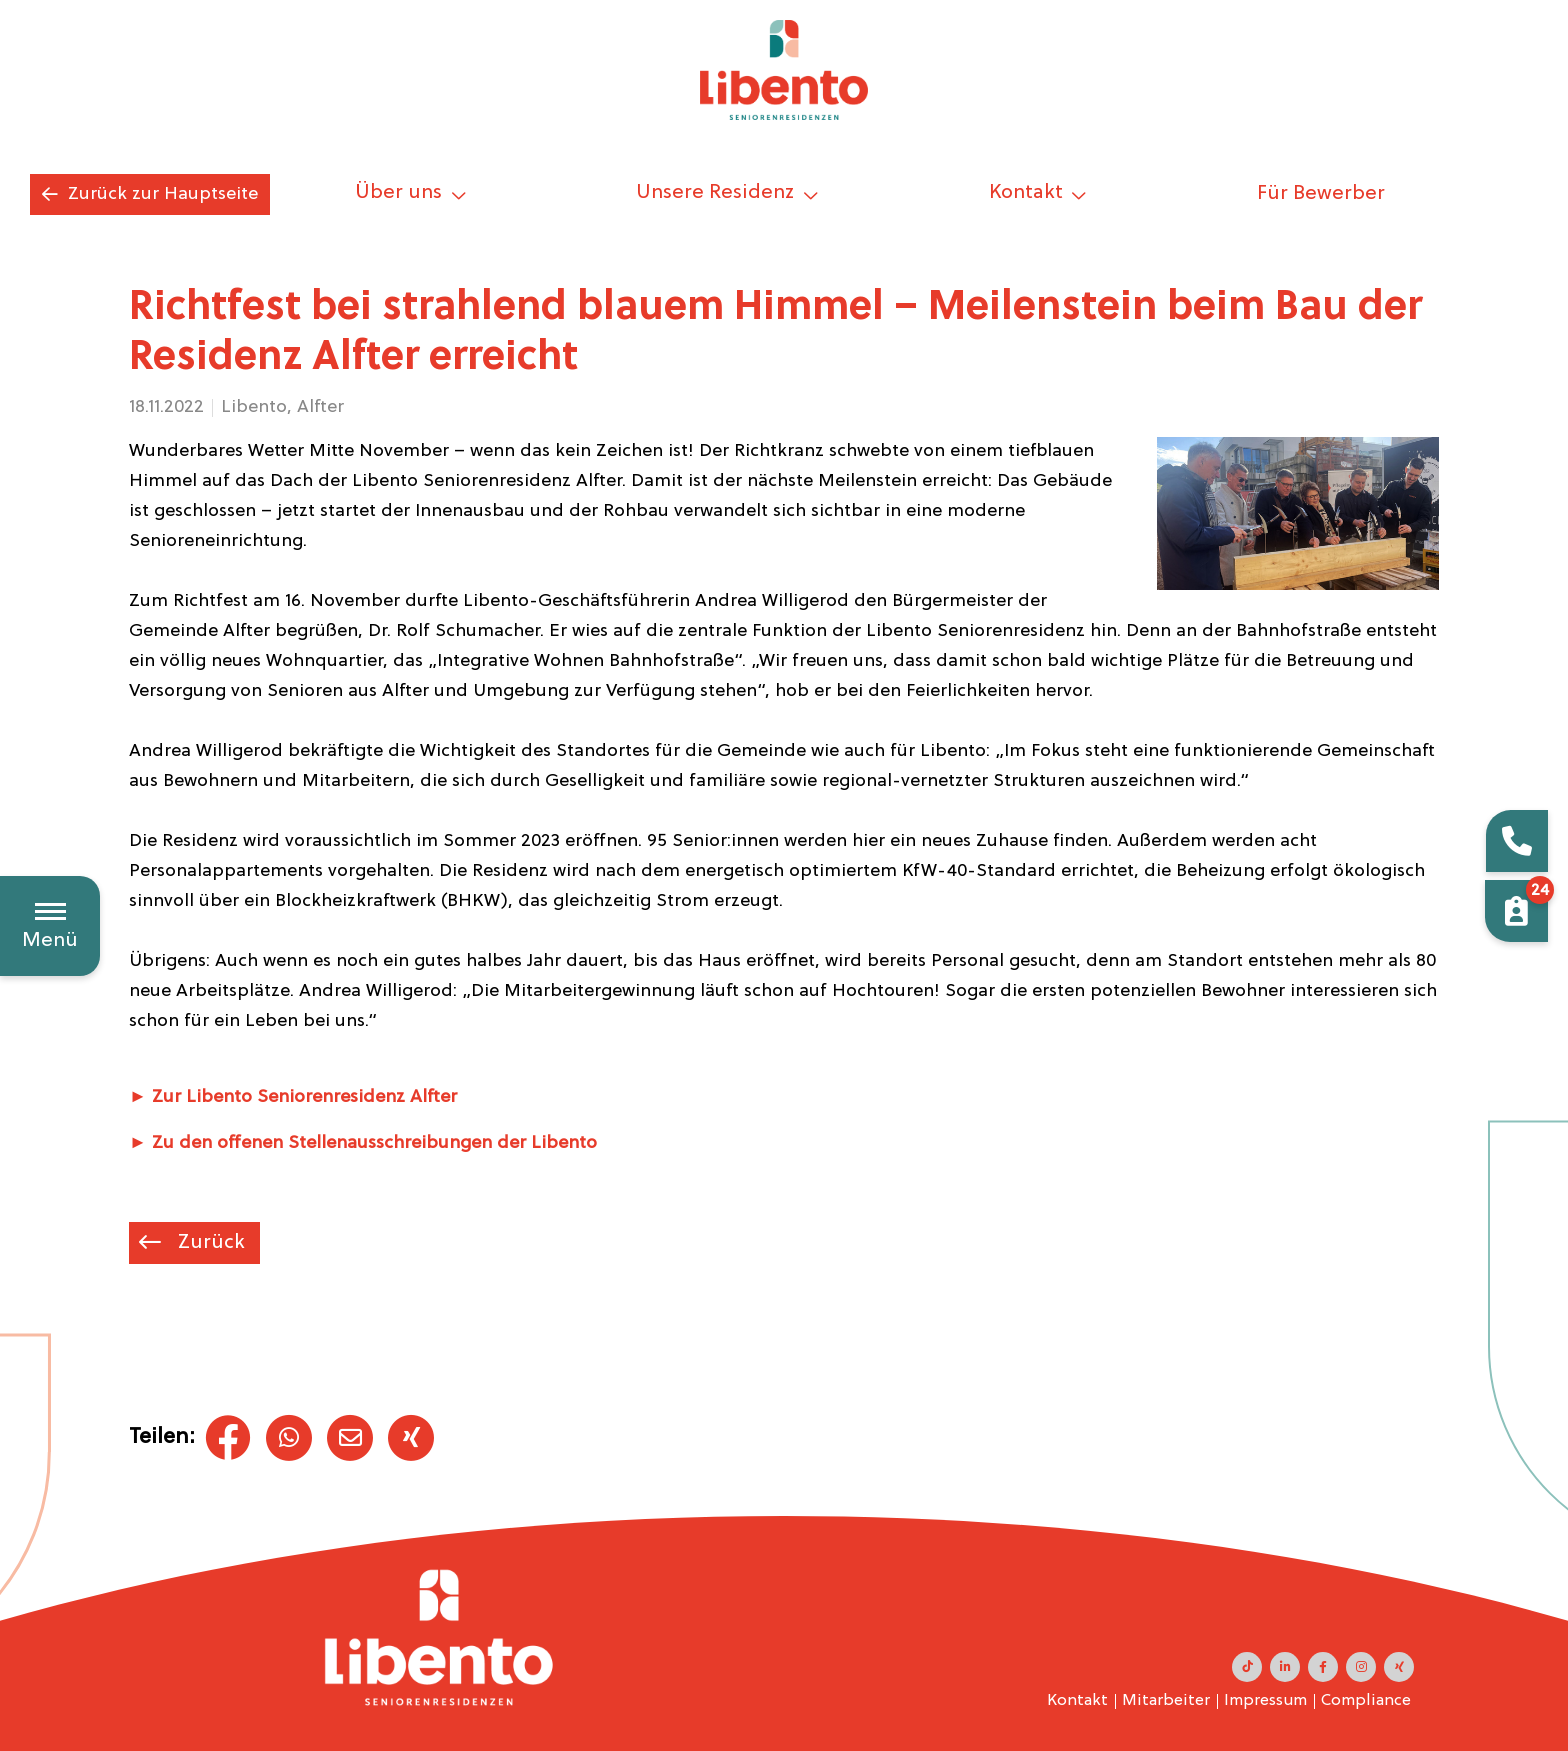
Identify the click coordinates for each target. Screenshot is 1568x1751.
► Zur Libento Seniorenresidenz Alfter (293, 1097)
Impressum (1265, 1701)
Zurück (209, 1243)
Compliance (1366, 1701)
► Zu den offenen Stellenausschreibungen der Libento (363, 1143)
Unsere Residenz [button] (717, 193)
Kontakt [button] (1028, 193)
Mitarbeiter (1166, 1701)
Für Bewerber (1321, 194)
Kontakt (1077, 1701)
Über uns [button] (401, 193)
